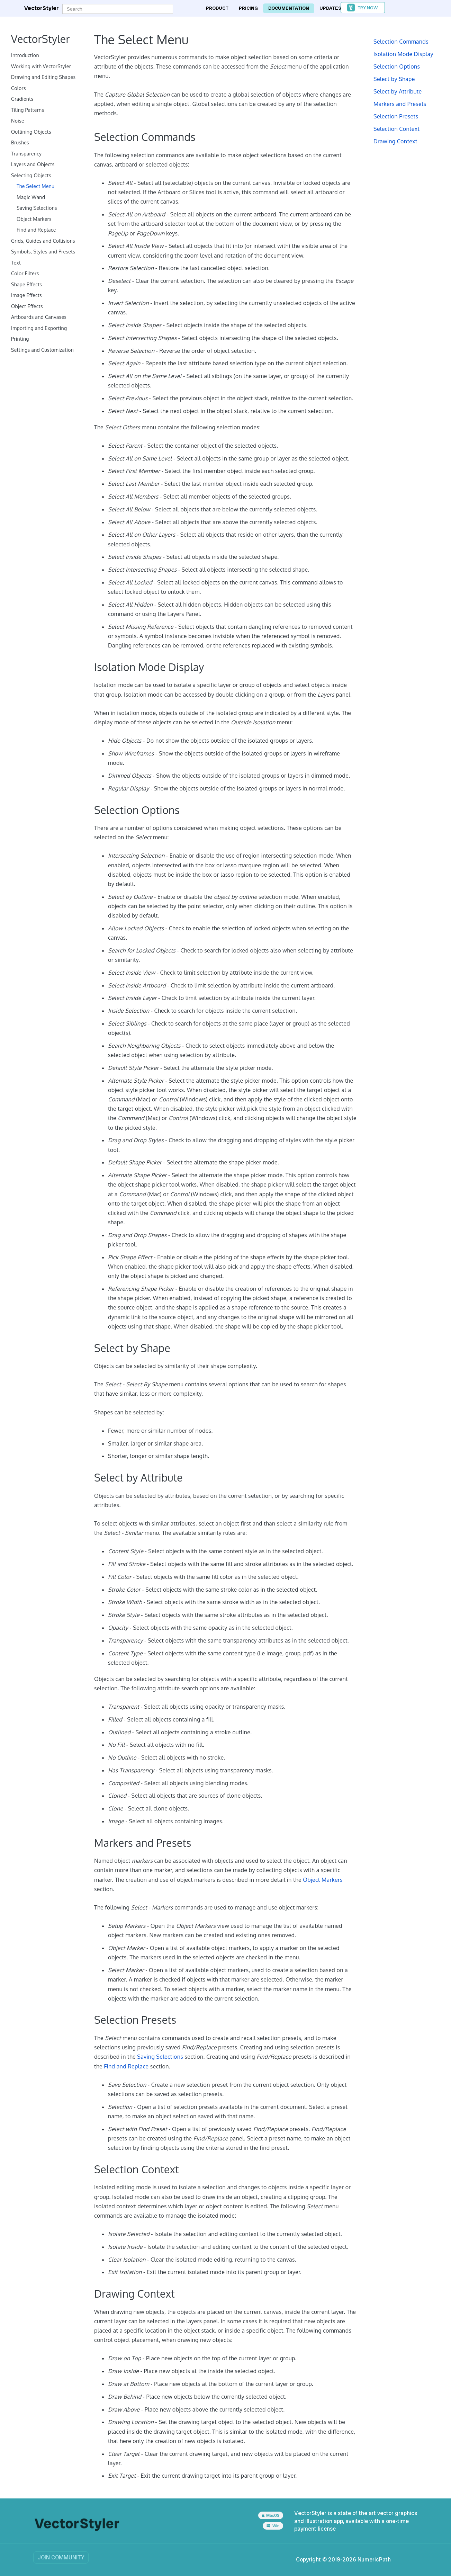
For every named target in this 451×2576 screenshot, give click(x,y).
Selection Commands (401, 41)
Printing (20, 339)
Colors (18, 88)
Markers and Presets (399, 103)
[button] (363, 7)
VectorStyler (41, 8)
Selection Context (396, 128)
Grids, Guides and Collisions (43, 241)
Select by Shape (394, 78)
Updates (330, 8)
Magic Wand (31, 197)
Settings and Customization (42, 350)
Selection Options (396, 66)
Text (16, 263)
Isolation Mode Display (403, 54)
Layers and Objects (32, 164)
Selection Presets (395, 116)
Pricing (248, 8)
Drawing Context (395, 141)
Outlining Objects (31, 132)
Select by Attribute (397, 91)
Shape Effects (26, 284)
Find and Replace (36, 230)
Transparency (26, 153)
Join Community (61, 2557)
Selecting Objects (31, 175)
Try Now (368, 8)
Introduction (25, 55)
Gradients (22, 99)
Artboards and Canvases (38, 317)
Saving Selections (37, 208)
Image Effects (26, 295)
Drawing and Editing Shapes (43, 77)
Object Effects (27, 306)
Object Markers (34, 219)
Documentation (288, 8)
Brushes (20, 142)
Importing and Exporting (39, 328)
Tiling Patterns (27, 110)
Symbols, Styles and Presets (43, 251)
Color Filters (25, 273)
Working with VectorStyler (41, 66)
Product (217, 8)
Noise (17, 121)
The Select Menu (35, 186)
